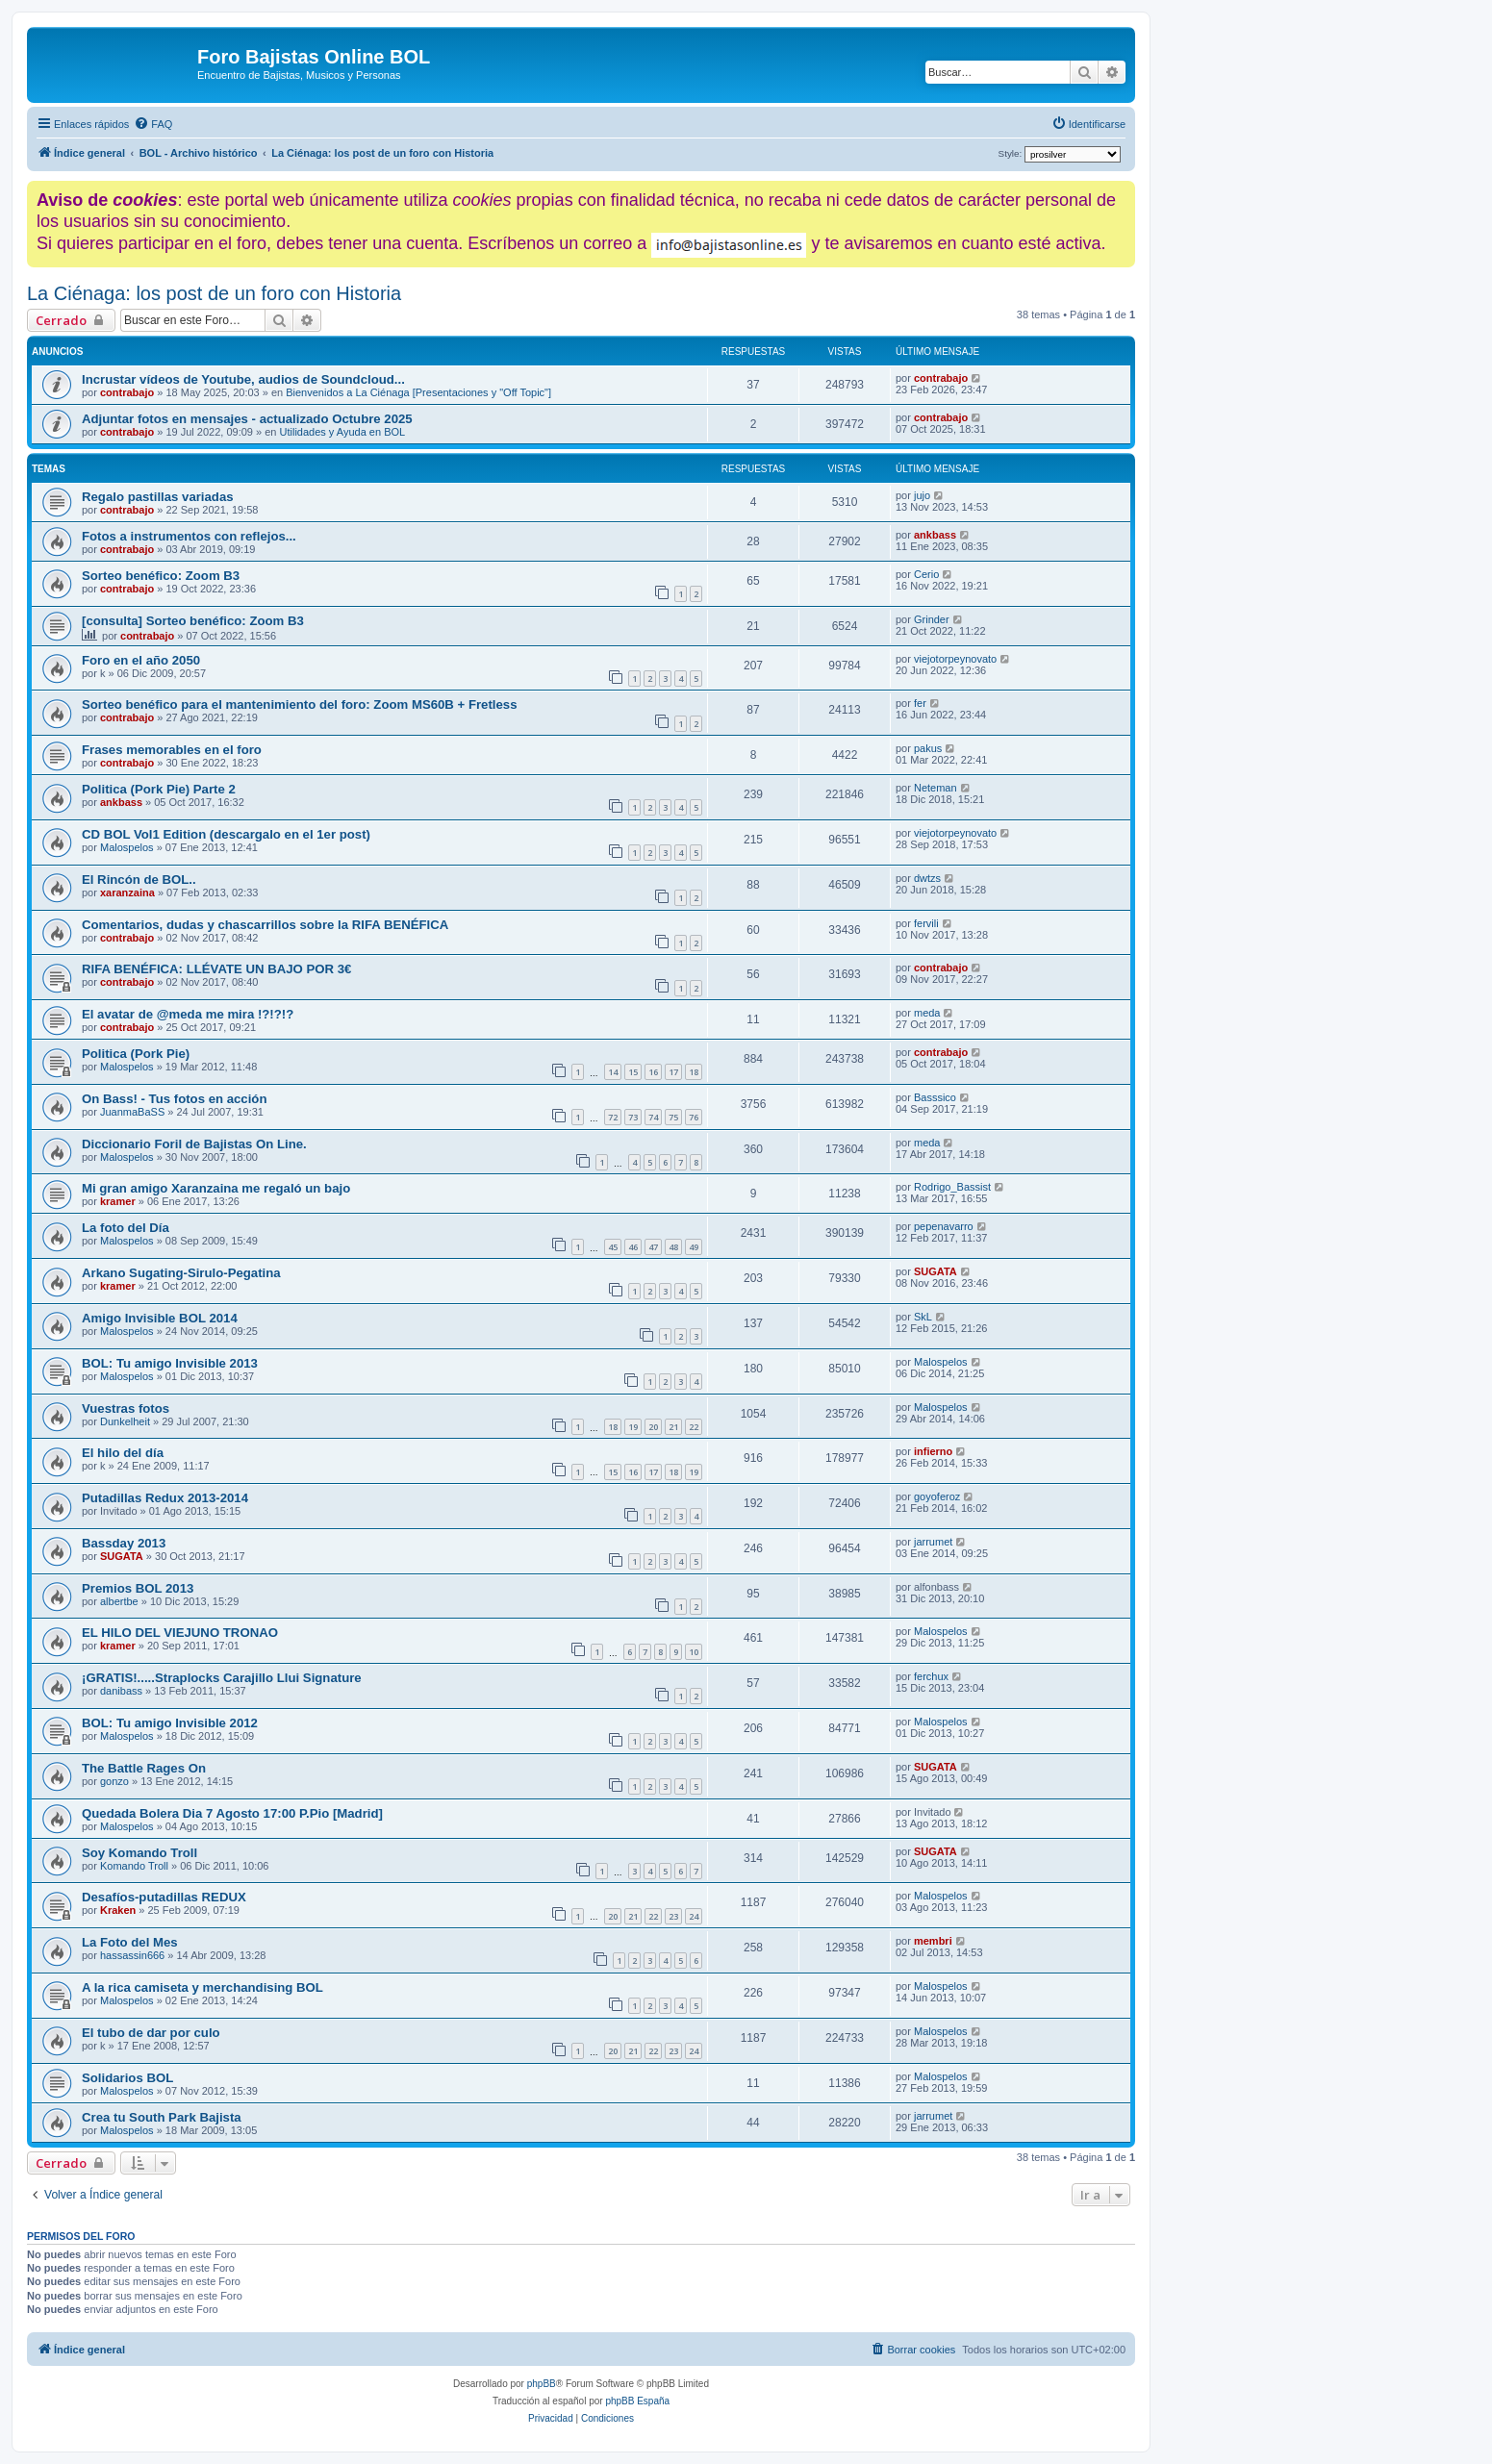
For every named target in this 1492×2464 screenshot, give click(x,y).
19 (633, 1427)
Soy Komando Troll (139, 1853)
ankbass (935, 535)
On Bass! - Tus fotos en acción (174, 1099)
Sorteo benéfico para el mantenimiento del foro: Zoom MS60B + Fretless (300, 704)
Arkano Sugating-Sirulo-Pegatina (181, 1273)
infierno (933, 1451)
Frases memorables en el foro (172, 749)
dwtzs (927, 878)
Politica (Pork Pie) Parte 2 (159, 789)
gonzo (114, 1781)
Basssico (935, 1097)
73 (633, 1117)
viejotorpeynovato (955, 659)
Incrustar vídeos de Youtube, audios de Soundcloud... (243, 379)
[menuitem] (153, 124)
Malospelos (127, 847)
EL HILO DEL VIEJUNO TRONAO (180, 1632)
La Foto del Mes (130, 1942)
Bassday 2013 (123, 1543)
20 (653, 1427)
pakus (928, 748)
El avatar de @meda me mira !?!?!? (187, 1014)
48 (673, 1247)
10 (693, 1652)
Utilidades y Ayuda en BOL (343, 432)
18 (693, 1072)
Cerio (926, 574)
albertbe (119, 1601)
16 (653, 1072)
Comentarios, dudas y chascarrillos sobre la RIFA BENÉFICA (265, 925)
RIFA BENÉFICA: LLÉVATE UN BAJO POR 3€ (216, 969)
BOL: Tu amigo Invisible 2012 (170, 1723)
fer (920, 703)
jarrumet (933, 1541)
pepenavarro (944, 1226)
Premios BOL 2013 (137, 1588)
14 (613, 1072)
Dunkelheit (125, 1421)
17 (673, 1072)
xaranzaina (127, 892)
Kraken (118, 1910)
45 (613, 1247)
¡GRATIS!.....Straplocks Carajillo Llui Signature (222, 1678)
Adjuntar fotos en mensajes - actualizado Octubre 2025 (247, 419)
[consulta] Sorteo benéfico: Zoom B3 (193, 621)
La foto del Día (125, 1227)
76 (693, 1117)
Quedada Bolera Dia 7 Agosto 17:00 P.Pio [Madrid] (232, 1813)
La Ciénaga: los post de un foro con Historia (214, 293)
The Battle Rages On (144, 1768)
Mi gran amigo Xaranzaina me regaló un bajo (216, 1188)
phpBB (541, 2383)
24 (693, 1916)
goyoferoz (937, 1496)
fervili (926, 923)
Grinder (931, 619)
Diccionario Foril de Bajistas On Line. (194, 1144)
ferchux (931, 1676)
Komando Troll (134, 1866)
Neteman (935, 787)
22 (693, 1427)
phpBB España (637, 2401)
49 (693, 1247)
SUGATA (935, 1271)
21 (673, 1427)
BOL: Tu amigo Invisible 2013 (170, 1363)
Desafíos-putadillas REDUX (164, 1897)
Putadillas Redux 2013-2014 (165, 1498)
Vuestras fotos (125, 1408)
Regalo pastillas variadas (158, 497)
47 (653, 1247)
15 (633, 1072)
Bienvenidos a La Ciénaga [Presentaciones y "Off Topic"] (418, 392)
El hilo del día (123, 1453)
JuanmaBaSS (132, 1112)
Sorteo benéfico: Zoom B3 (161, 575)
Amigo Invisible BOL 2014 (160, 1318)
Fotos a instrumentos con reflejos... (189, 536)
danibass (121, 1691)
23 (673, 1916)
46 (633, 1247)
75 (673, 1117)
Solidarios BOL (127, 2078)
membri (933, 1941)
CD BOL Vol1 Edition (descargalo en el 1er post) (226, 834)
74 (653, 1117)
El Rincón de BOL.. (139, 879)
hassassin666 (132, 1955)
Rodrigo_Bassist (952, 1187)
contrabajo (127, 392)
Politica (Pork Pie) (136, 1053)
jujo (922, 495)
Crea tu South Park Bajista (161, 2117)
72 (613, 1117)
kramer (118, 1201)
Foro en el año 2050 (141, 660)
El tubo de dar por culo (151, 2032)
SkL (923, 1316)
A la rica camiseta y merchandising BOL (202, 1987)
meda (927, 1012)
